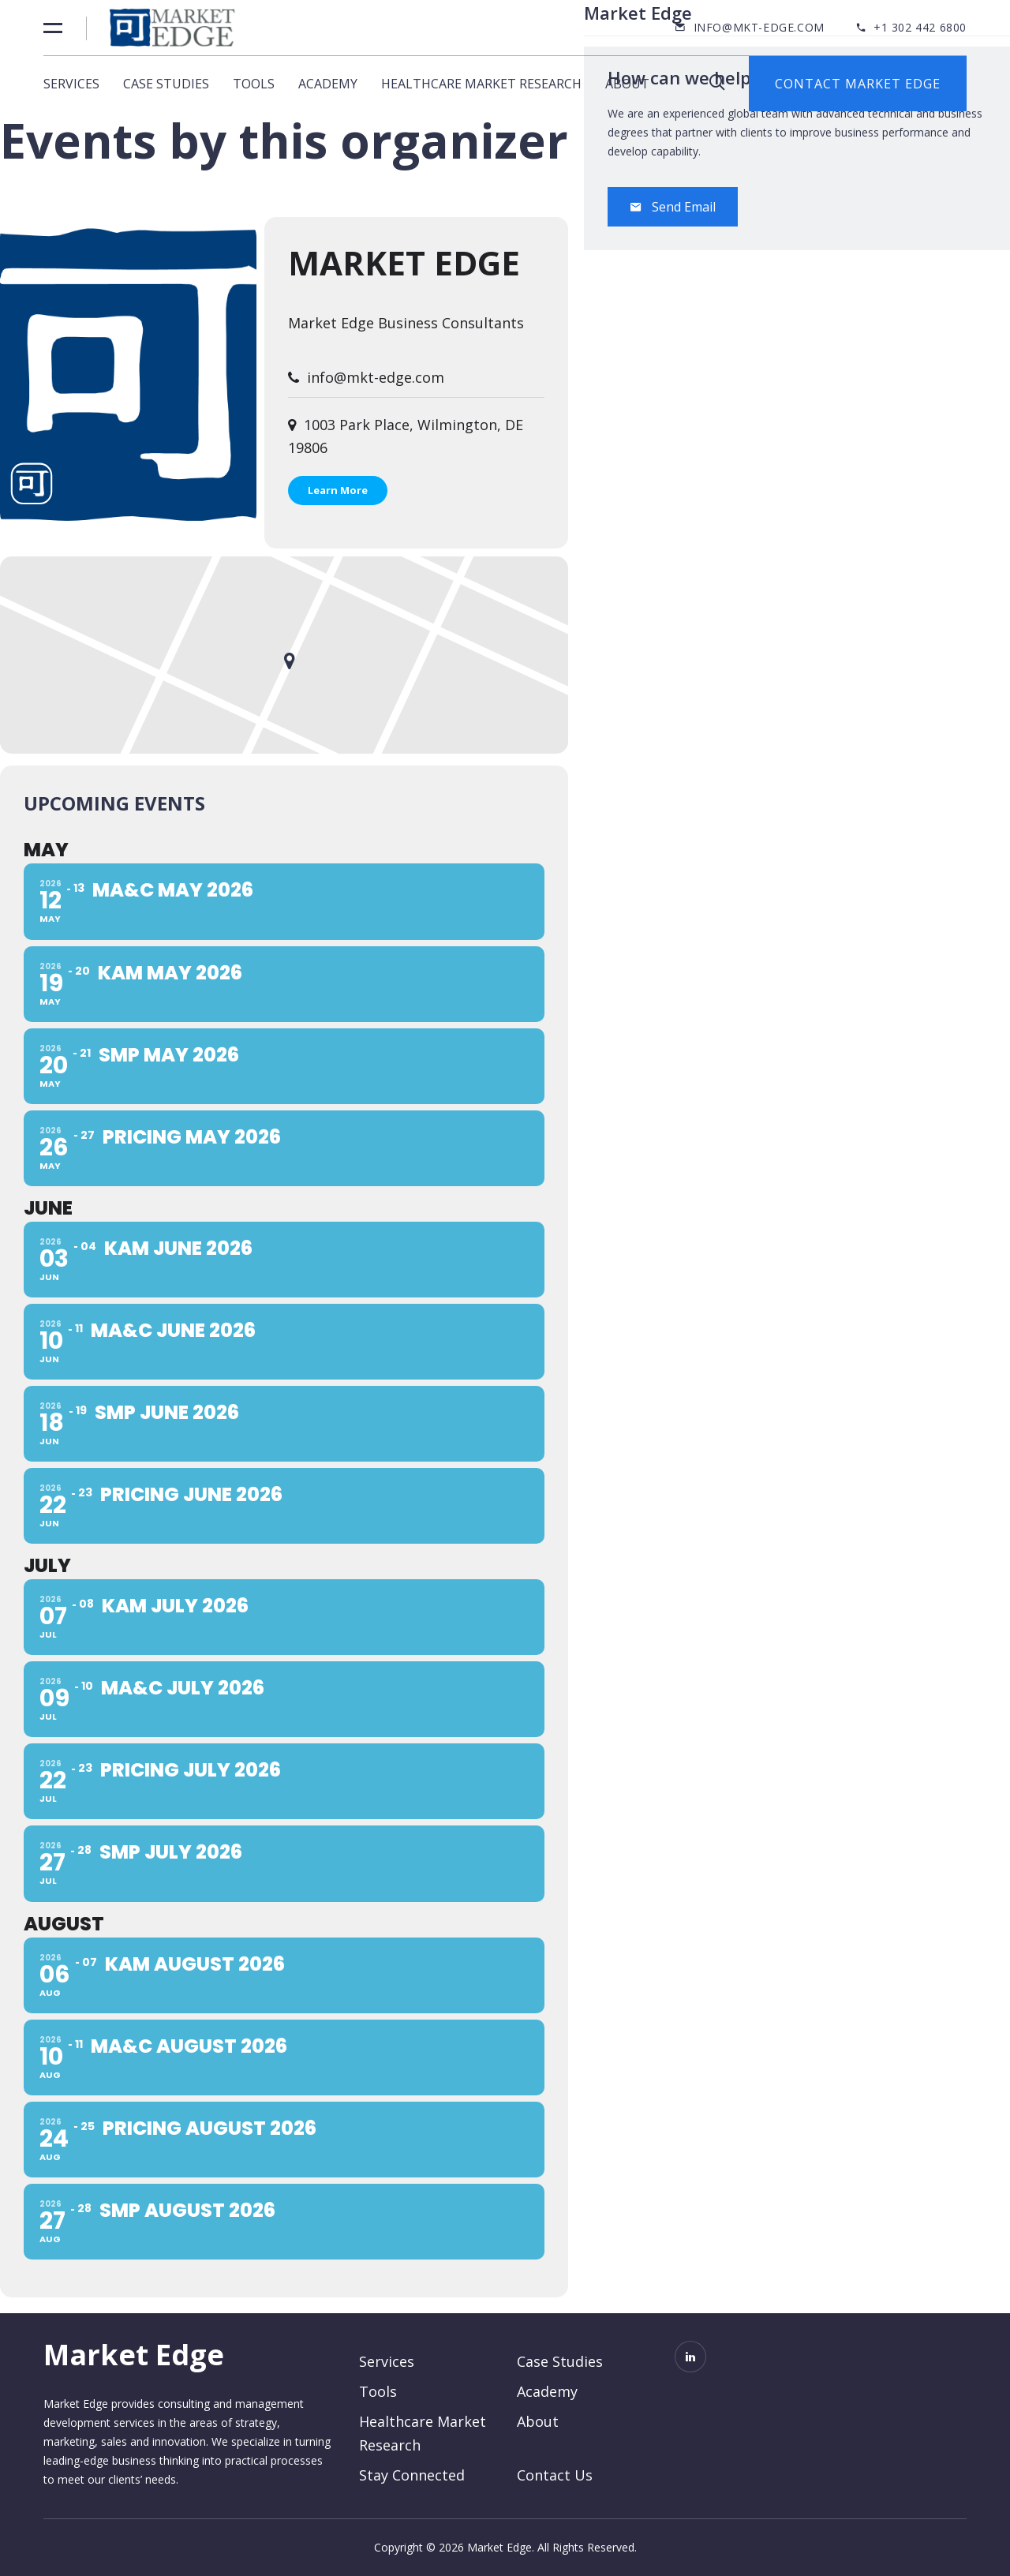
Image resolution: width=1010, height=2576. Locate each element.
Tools (254, 83)
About (627, 83)
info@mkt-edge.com (759, 27)
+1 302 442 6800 (920, 27)
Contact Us (555, 2475)
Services (71, 83)
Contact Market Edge (858, 83)
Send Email (673, 207)
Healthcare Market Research (481, 83)
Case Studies (166, 83)
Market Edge (404, 262)
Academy (327, 83)
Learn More (338, 490)
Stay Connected (412, 2475)
